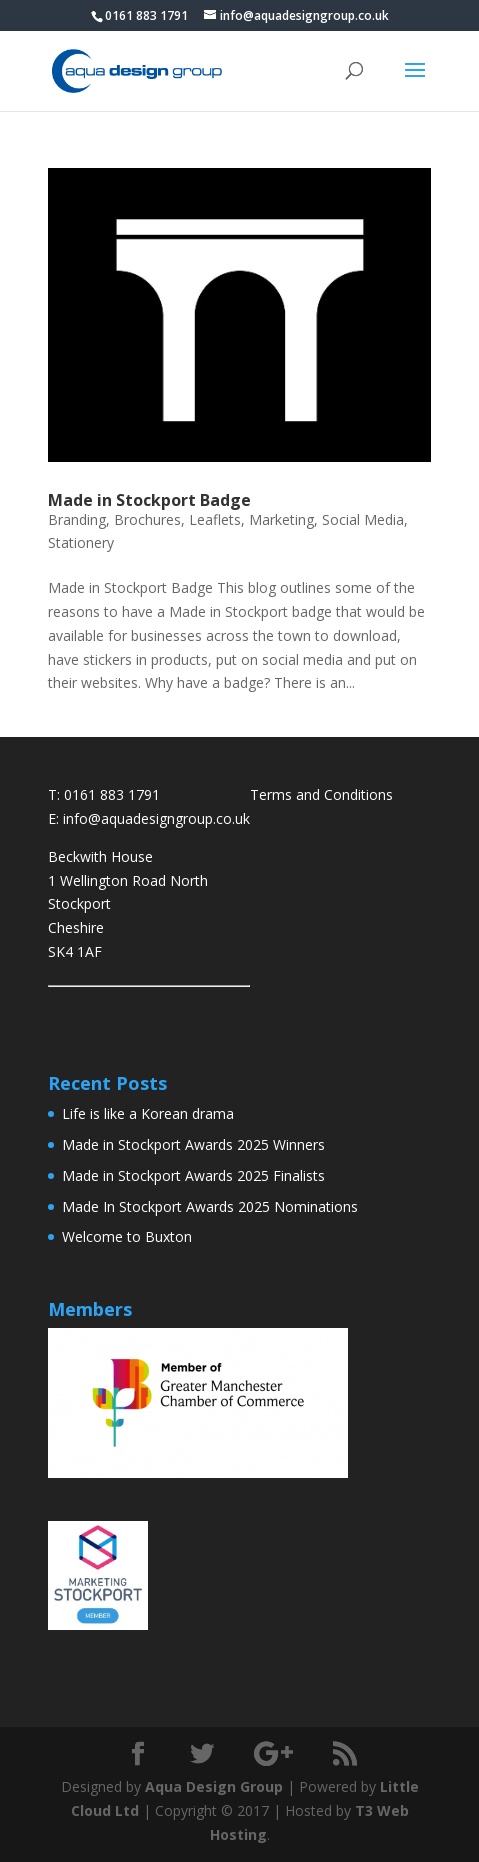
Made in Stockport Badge (149, 500)
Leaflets (215, 519)
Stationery (81, 542)
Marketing (281, 519)
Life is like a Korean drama (148, 1113)
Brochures (147, 519)
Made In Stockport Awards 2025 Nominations (210, 1206)
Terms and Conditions (321, 794)
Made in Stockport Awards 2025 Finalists (193, 1175)
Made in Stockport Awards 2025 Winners (193, 1144)
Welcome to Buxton (127, 1236)
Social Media (363, 519)
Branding (77, 519)
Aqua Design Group (214, 1786)
